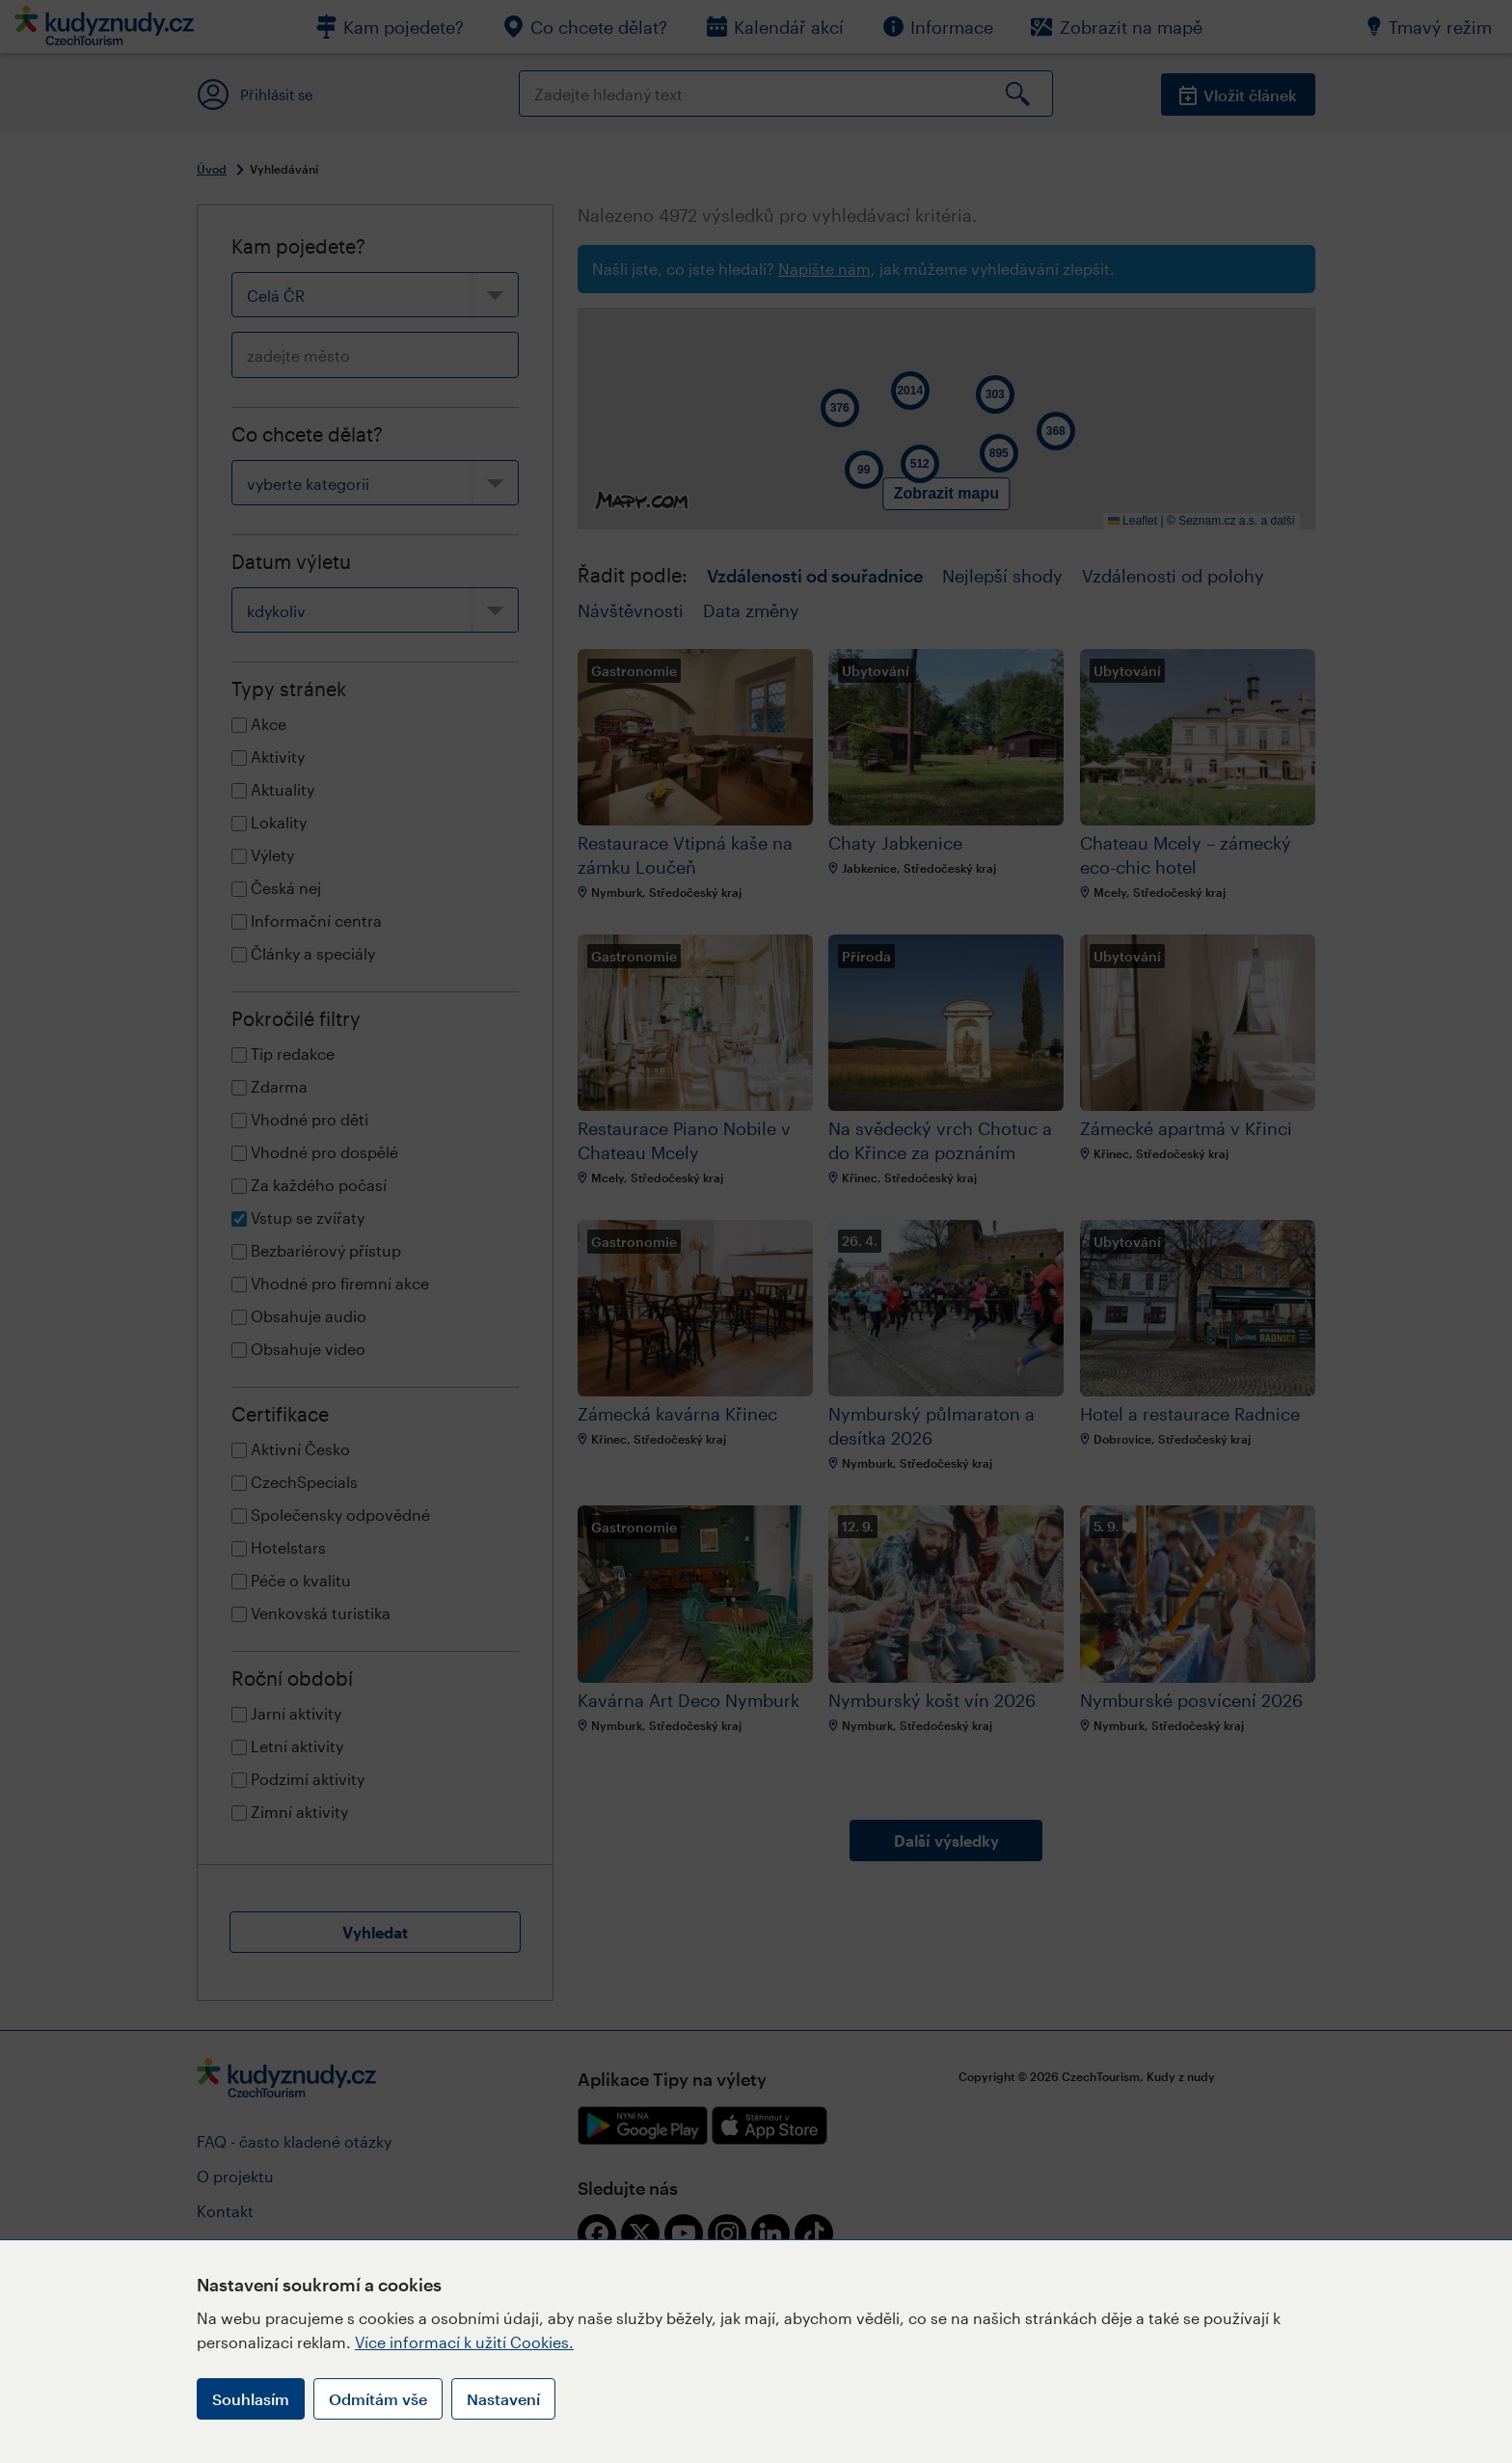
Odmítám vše (378, 2399)
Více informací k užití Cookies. (464, 2342)
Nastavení (503, 2399)
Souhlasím (250, 2399)
